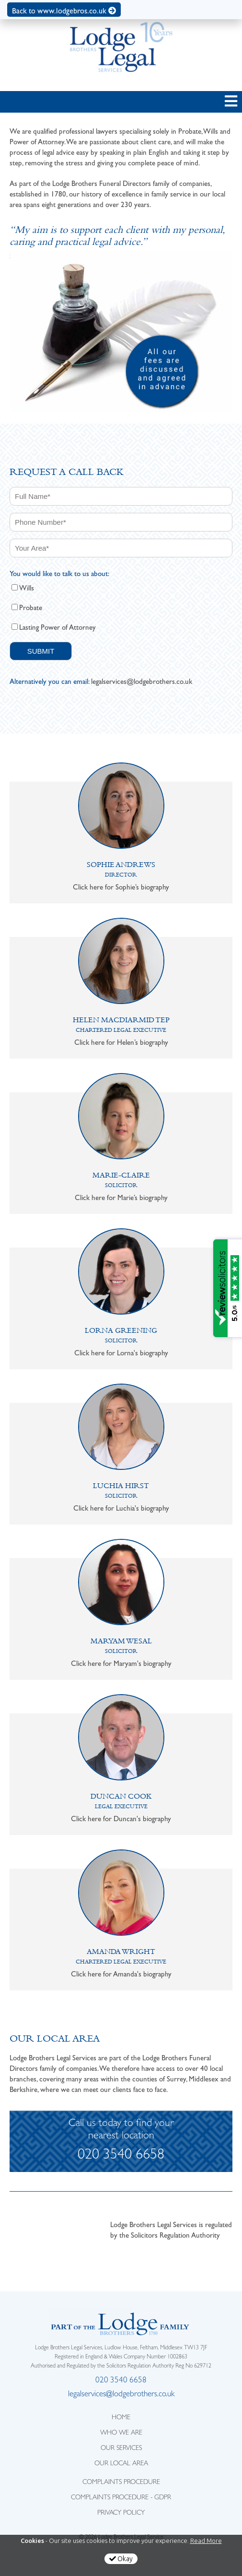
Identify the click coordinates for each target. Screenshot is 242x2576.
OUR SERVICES (121, 2448)
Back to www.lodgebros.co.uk (64, 10)
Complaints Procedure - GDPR (121, 2498)
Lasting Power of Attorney (57, 627)
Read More (206, 2540)
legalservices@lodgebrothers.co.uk (141, 681)
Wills (26, 588)
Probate (30, 607)
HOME (121, 2417)
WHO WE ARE (121, 2433)
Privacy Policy (121, 2513)
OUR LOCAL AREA (121, 2463)
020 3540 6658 (121, 2156)
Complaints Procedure (121, 2482)
